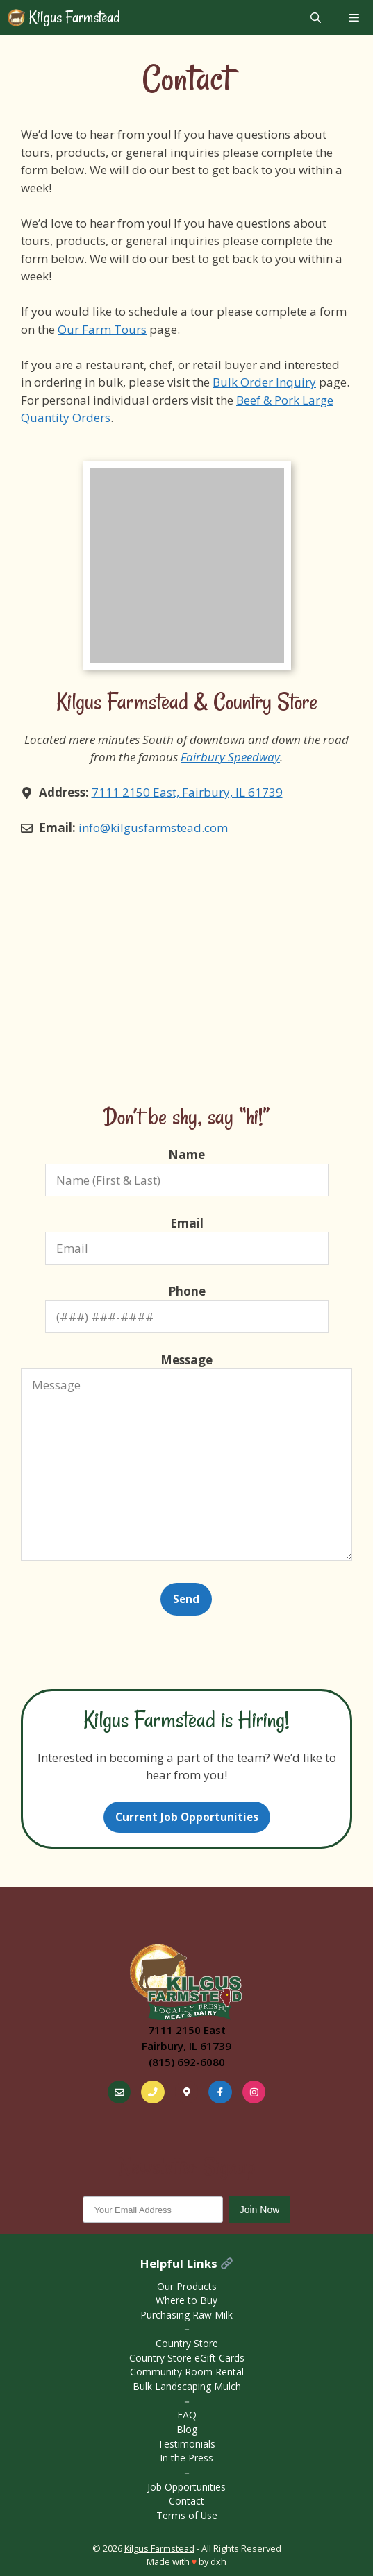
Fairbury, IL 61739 (186, 2046)
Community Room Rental (187, 2371)
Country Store (187, 2343)
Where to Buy (186, 2300)
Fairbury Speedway (230, 757)
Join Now (260, 2209)
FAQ (187, 2414)
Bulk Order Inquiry (264, 382)
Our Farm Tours (102, 329)
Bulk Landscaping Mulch (187, 2386)
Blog (186, 2429)
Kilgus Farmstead (73, 17)
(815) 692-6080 (187, 2062)
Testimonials (186, 2443)
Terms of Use (186, 2515)
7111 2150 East (187, 2030)
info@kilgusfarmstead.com (153, 828)
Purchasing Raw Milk (186, 2314)
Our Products (187, 2286)
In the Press (186, 2457)
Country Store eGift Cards (186, 2357)
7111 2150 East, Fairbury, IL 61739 (187, 792)
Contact (186, 2500)
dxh (218, 2561)
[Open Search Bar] (316, 17)
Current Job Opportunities (186, 1817)
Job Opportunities (186, 2486)
